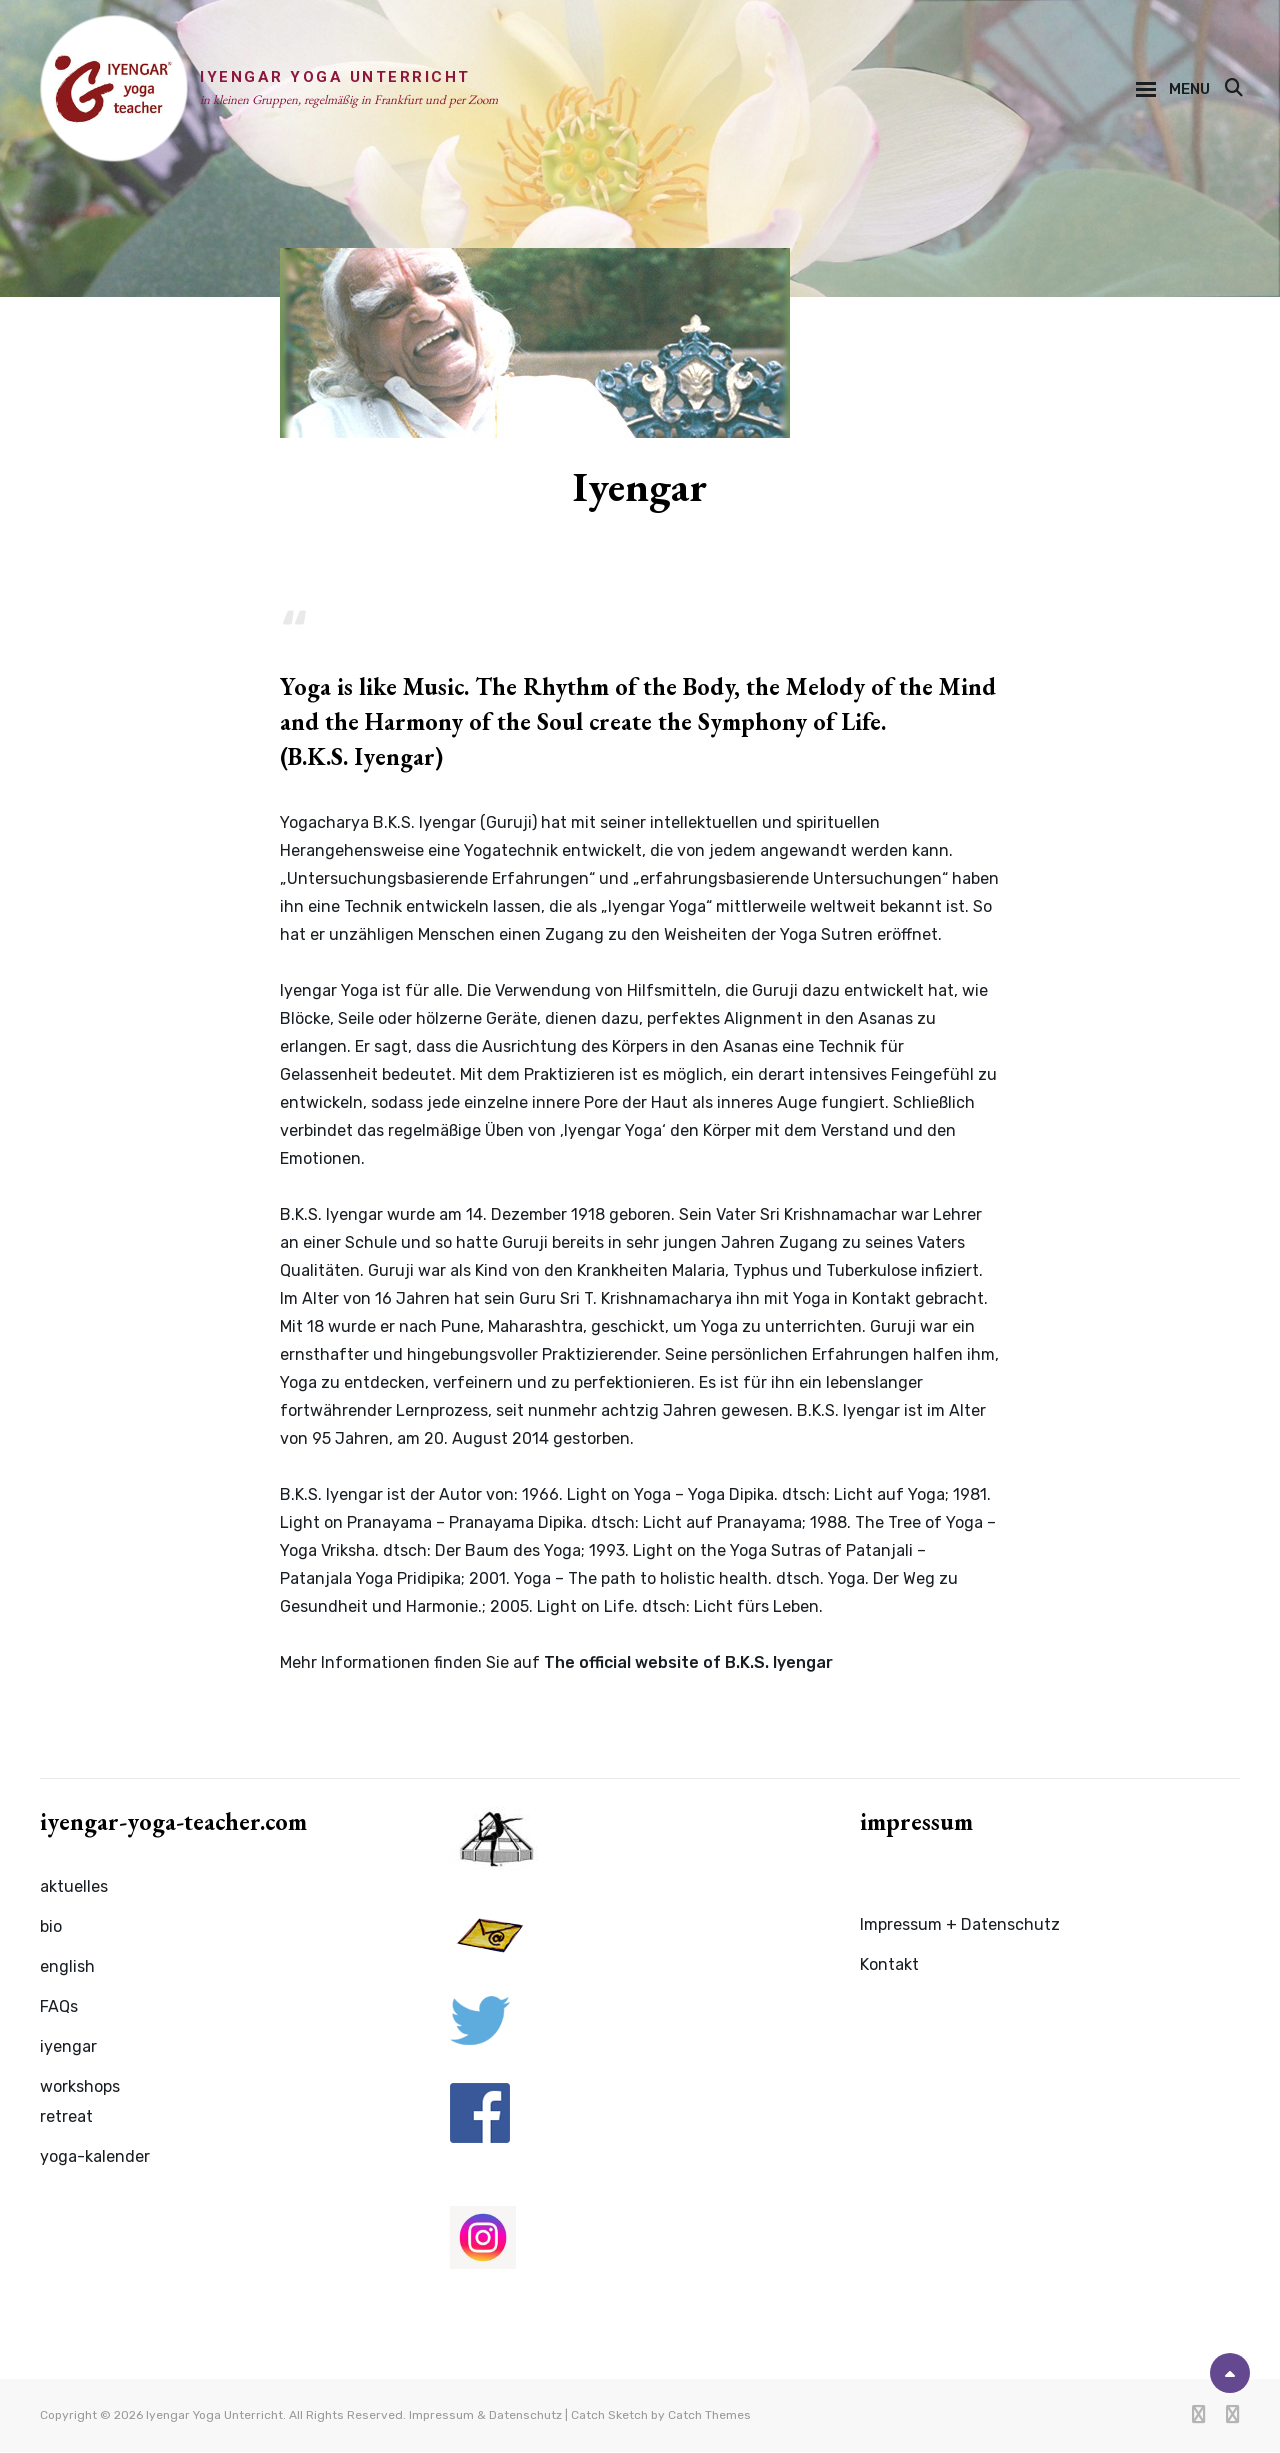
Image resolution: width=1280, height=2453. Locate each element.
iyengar (68, 2048)
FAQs (59, 2008)
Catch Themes (709, 2416)
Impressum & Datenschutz (485, 2416)
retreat (66, 2118)
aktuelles (74, 1888)
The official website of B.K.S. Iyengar (688, 1664)
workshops (80, 2088)
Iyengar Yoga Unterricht (337, 78)
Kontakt (889, 1966)
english (67, 1968)
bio (51, 1928)
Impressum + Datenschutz (960, 1926)
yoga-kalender (95, 2158)
